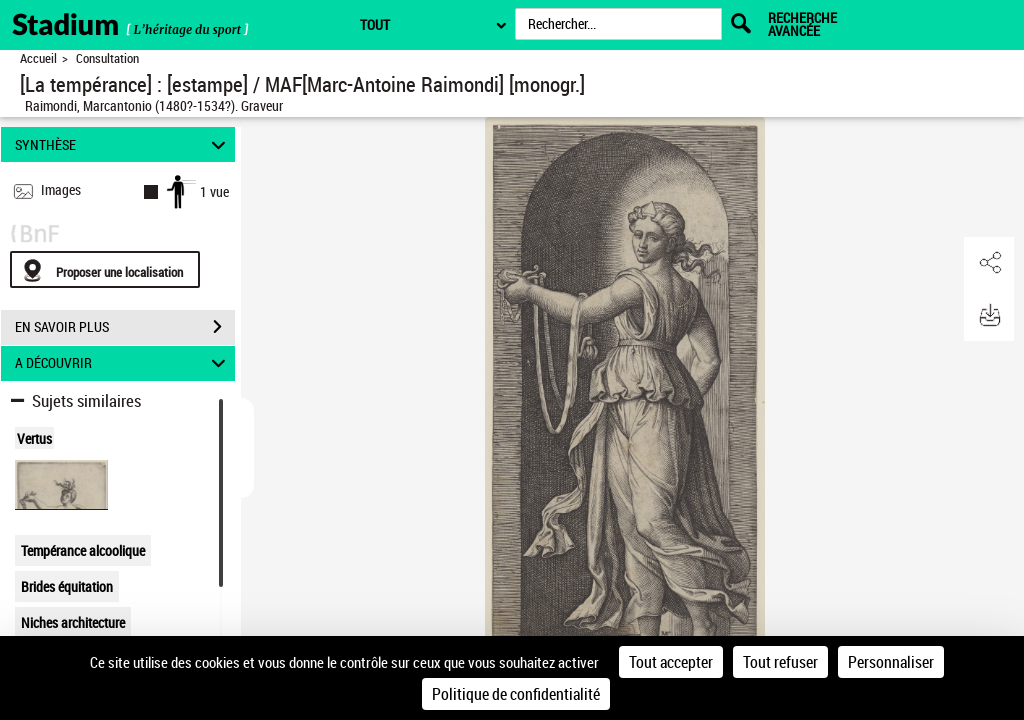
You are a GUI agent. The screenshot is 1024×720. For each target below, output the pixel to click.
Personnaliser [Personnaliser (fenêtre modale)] (891, 662)
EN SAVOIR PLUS (125, 327)
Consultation (107, 58)
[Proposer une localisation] (105, 269)
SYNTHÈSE (123, 144)
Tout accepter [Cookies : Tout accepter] (671, 662)
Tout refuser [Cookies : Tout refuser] (780, 662)
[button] (989, 263)
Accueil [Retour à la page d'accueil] (38, 58)
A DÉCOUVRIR (123, 363)
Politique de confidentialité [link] (516, 694)
